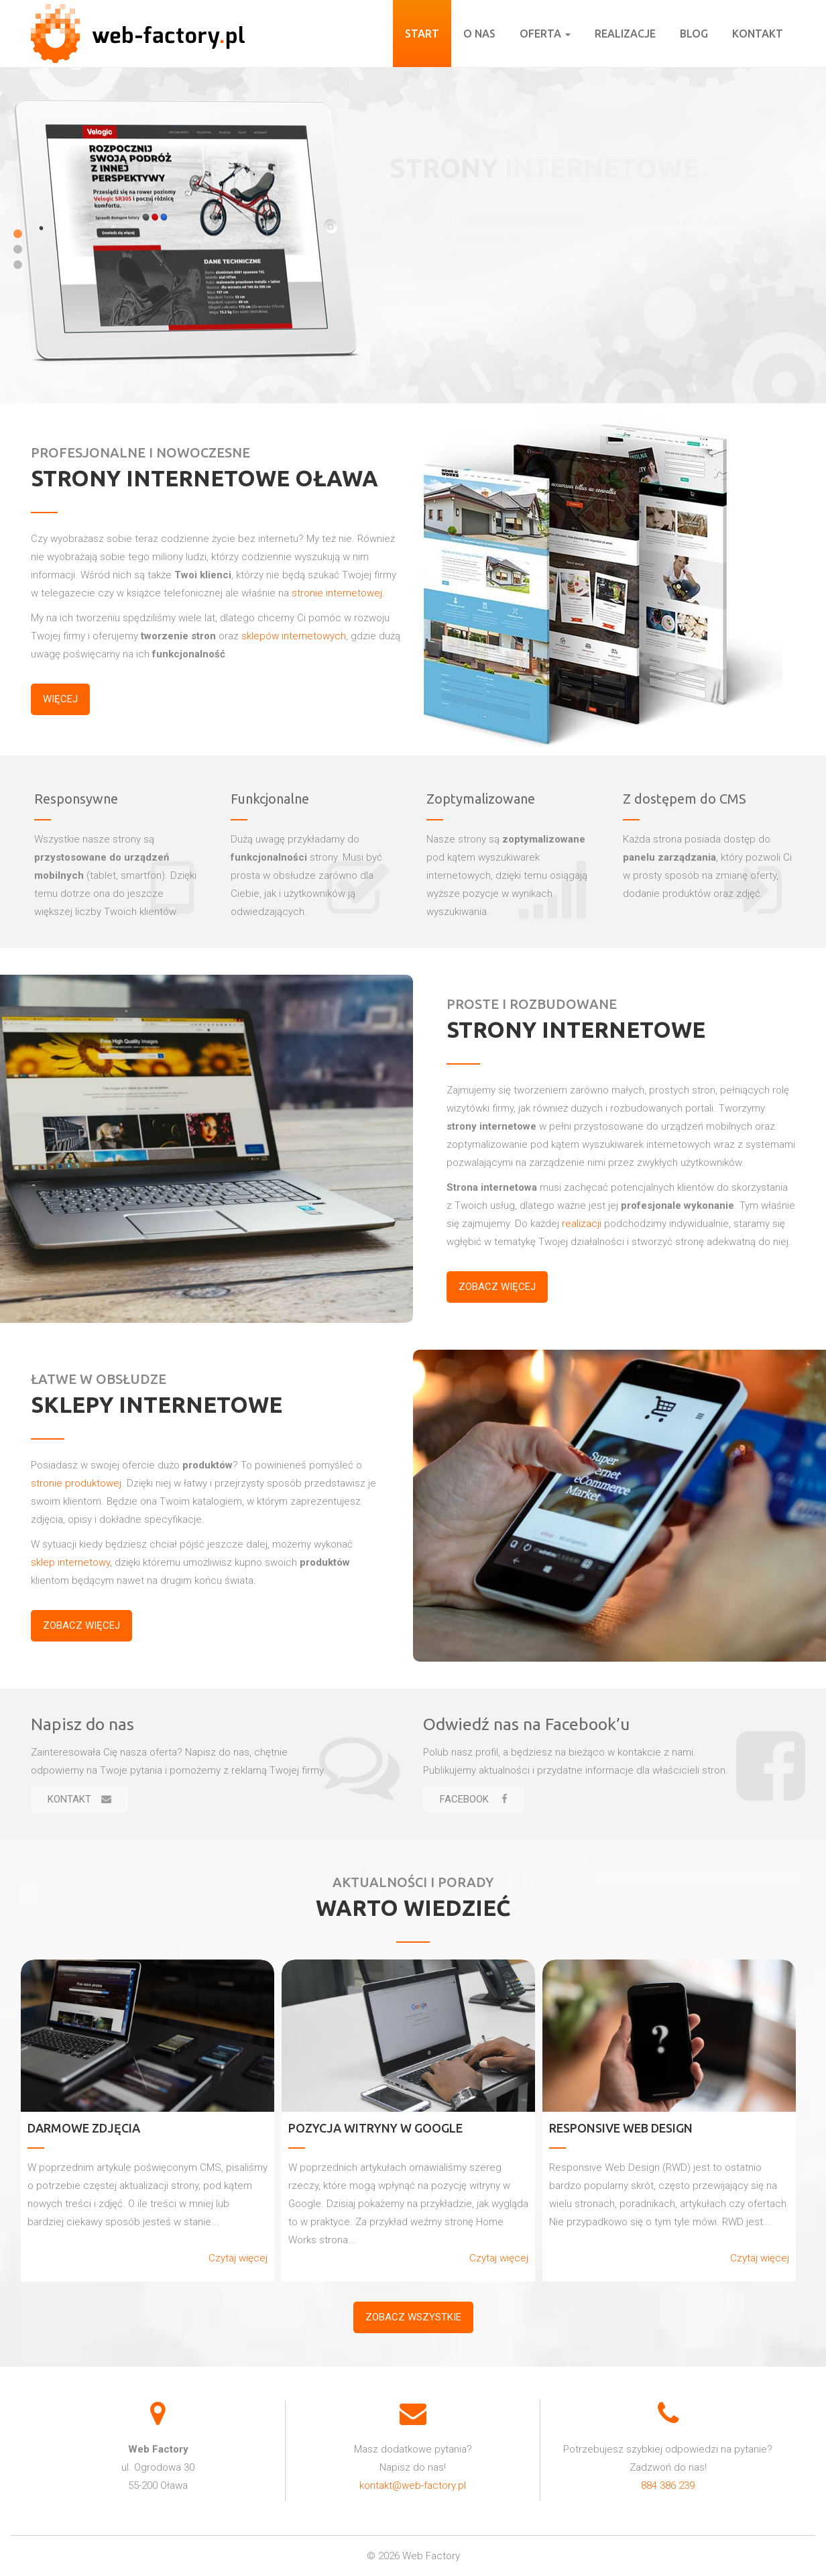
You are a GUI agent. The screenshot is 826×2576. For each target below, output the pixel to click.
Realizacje (625, 34)
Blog (694, 34)
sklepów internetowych (293, 636)
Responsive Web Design (621, 2128)
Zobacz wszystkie (413, 2317)
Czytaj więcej (238, 2258)
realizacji (581, 1224)
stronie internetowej (337, 593)
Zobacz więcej (497, 1287)
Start (422, 34)
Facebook (474, 1799)
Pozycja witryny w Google (375, 2128)
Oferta (545, 34)
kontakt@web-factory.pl (412, 2485)
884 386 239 (668, 2485)
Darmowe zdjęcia (83, 2128)
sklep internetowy (70, 1562)
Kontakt (757, 34)
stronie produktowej (76, 1483)
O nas (479, 34)
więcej (60, 699)
